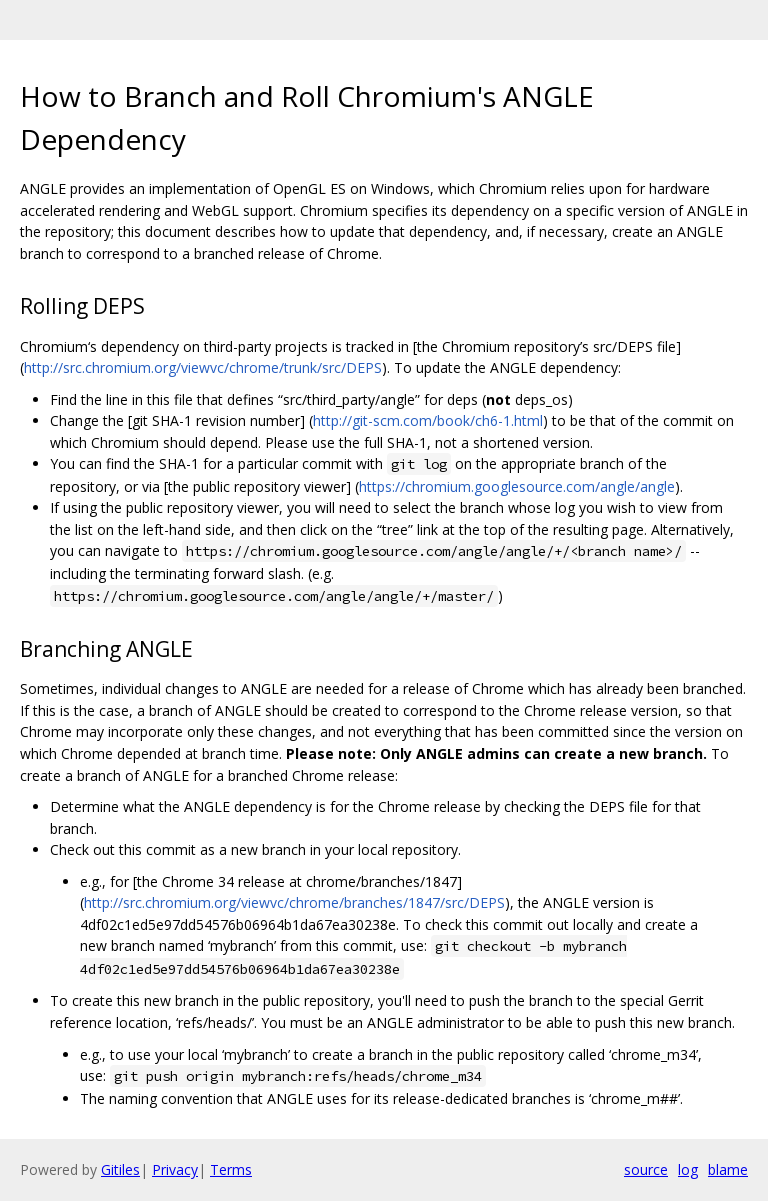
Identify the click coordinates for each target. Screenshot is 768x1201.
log (688, 1169)
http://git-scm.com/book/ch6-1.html (428, 420)
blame (728, 1169)
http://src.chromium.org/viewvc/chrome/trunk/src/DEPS (203, 367)
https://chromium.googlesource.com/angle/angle (517, 486)
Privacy (175, 1169)
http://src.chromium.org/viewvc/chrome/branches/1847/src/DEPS (294, 902)
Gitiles (120, 1169)
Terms (231, 1169)
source (646, 1169)
